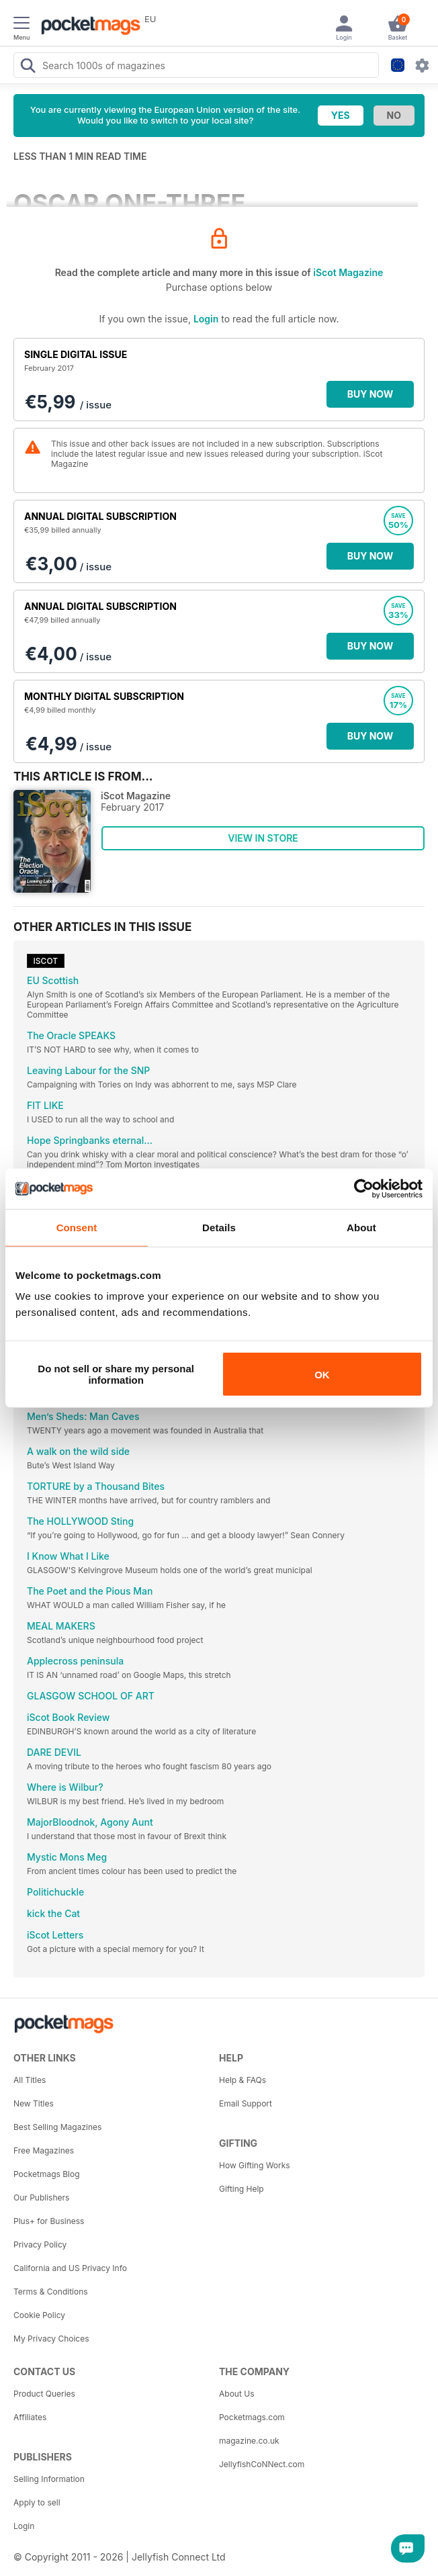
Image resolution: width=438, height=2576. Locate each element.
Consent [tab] (76, 1227)
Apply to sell (36, 2502)
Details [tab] (219, 1227)
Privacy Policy (40, 2244)
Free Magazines (43, 2150)
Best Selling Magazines (57, 2127)
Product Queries (44, 2394)
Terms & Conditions (50, 2291)
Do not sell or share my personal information (116, 1374)
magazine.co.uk (249, 2441)
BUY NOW (370, 394)
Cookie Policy (39, 2315)
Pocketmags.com (252, 2417)
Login (205, 318)
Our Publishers (41, 2197)
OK (322, 1374)
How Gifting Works (254, 2165)
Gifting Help (241, 2189)
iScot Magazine (348, 272)
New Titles (33, 2103)
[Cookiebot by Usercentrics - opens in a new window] (364, 1188)
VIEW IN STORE (263, 838)
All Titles (29, 2080)
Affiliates (29, 2417)
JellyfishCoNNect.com (261, 2464)
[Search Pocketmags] (27, 67)
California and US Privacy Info (70, 2268)
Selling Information (49, 2479)
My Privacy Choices (51, 2339)
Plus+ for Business (48, 2221)
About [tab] (361, 1227)
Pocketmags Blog (46, 2174)
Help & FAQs (242, 2080)
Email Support (245, 2103)
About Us (236, 2394)
